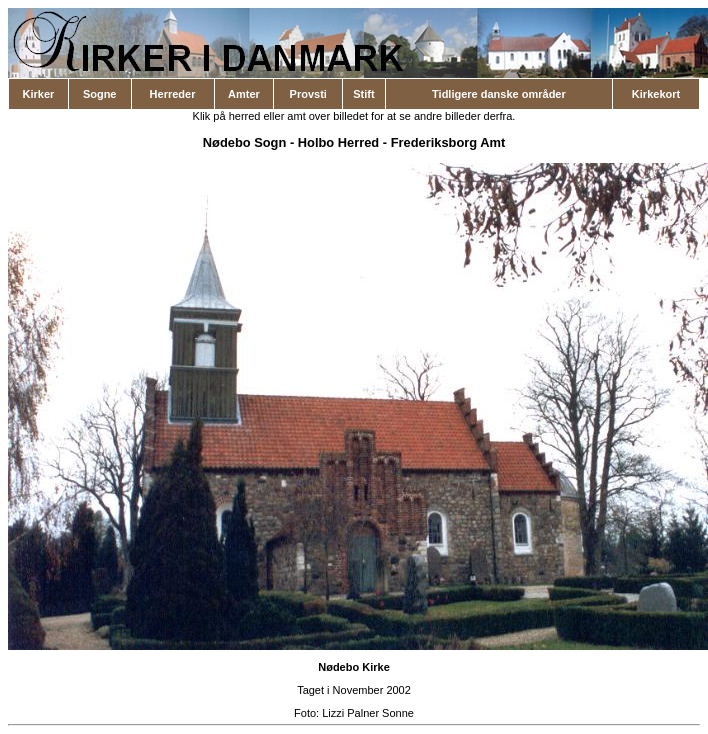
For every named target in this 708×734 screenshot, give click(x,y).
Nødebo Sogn (245, 142)
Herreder (173, 94)
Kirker (39, 94)
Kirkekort (656, 94)
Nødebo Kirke (354, 667)
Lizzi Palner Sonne (368, 713)
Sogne (100, 94)
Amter (244, 94)
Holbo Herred (338, 142)
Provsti (308, 94)
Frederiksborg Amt (448, 142)
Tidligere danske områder (499, 94)
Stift (363, 94)
